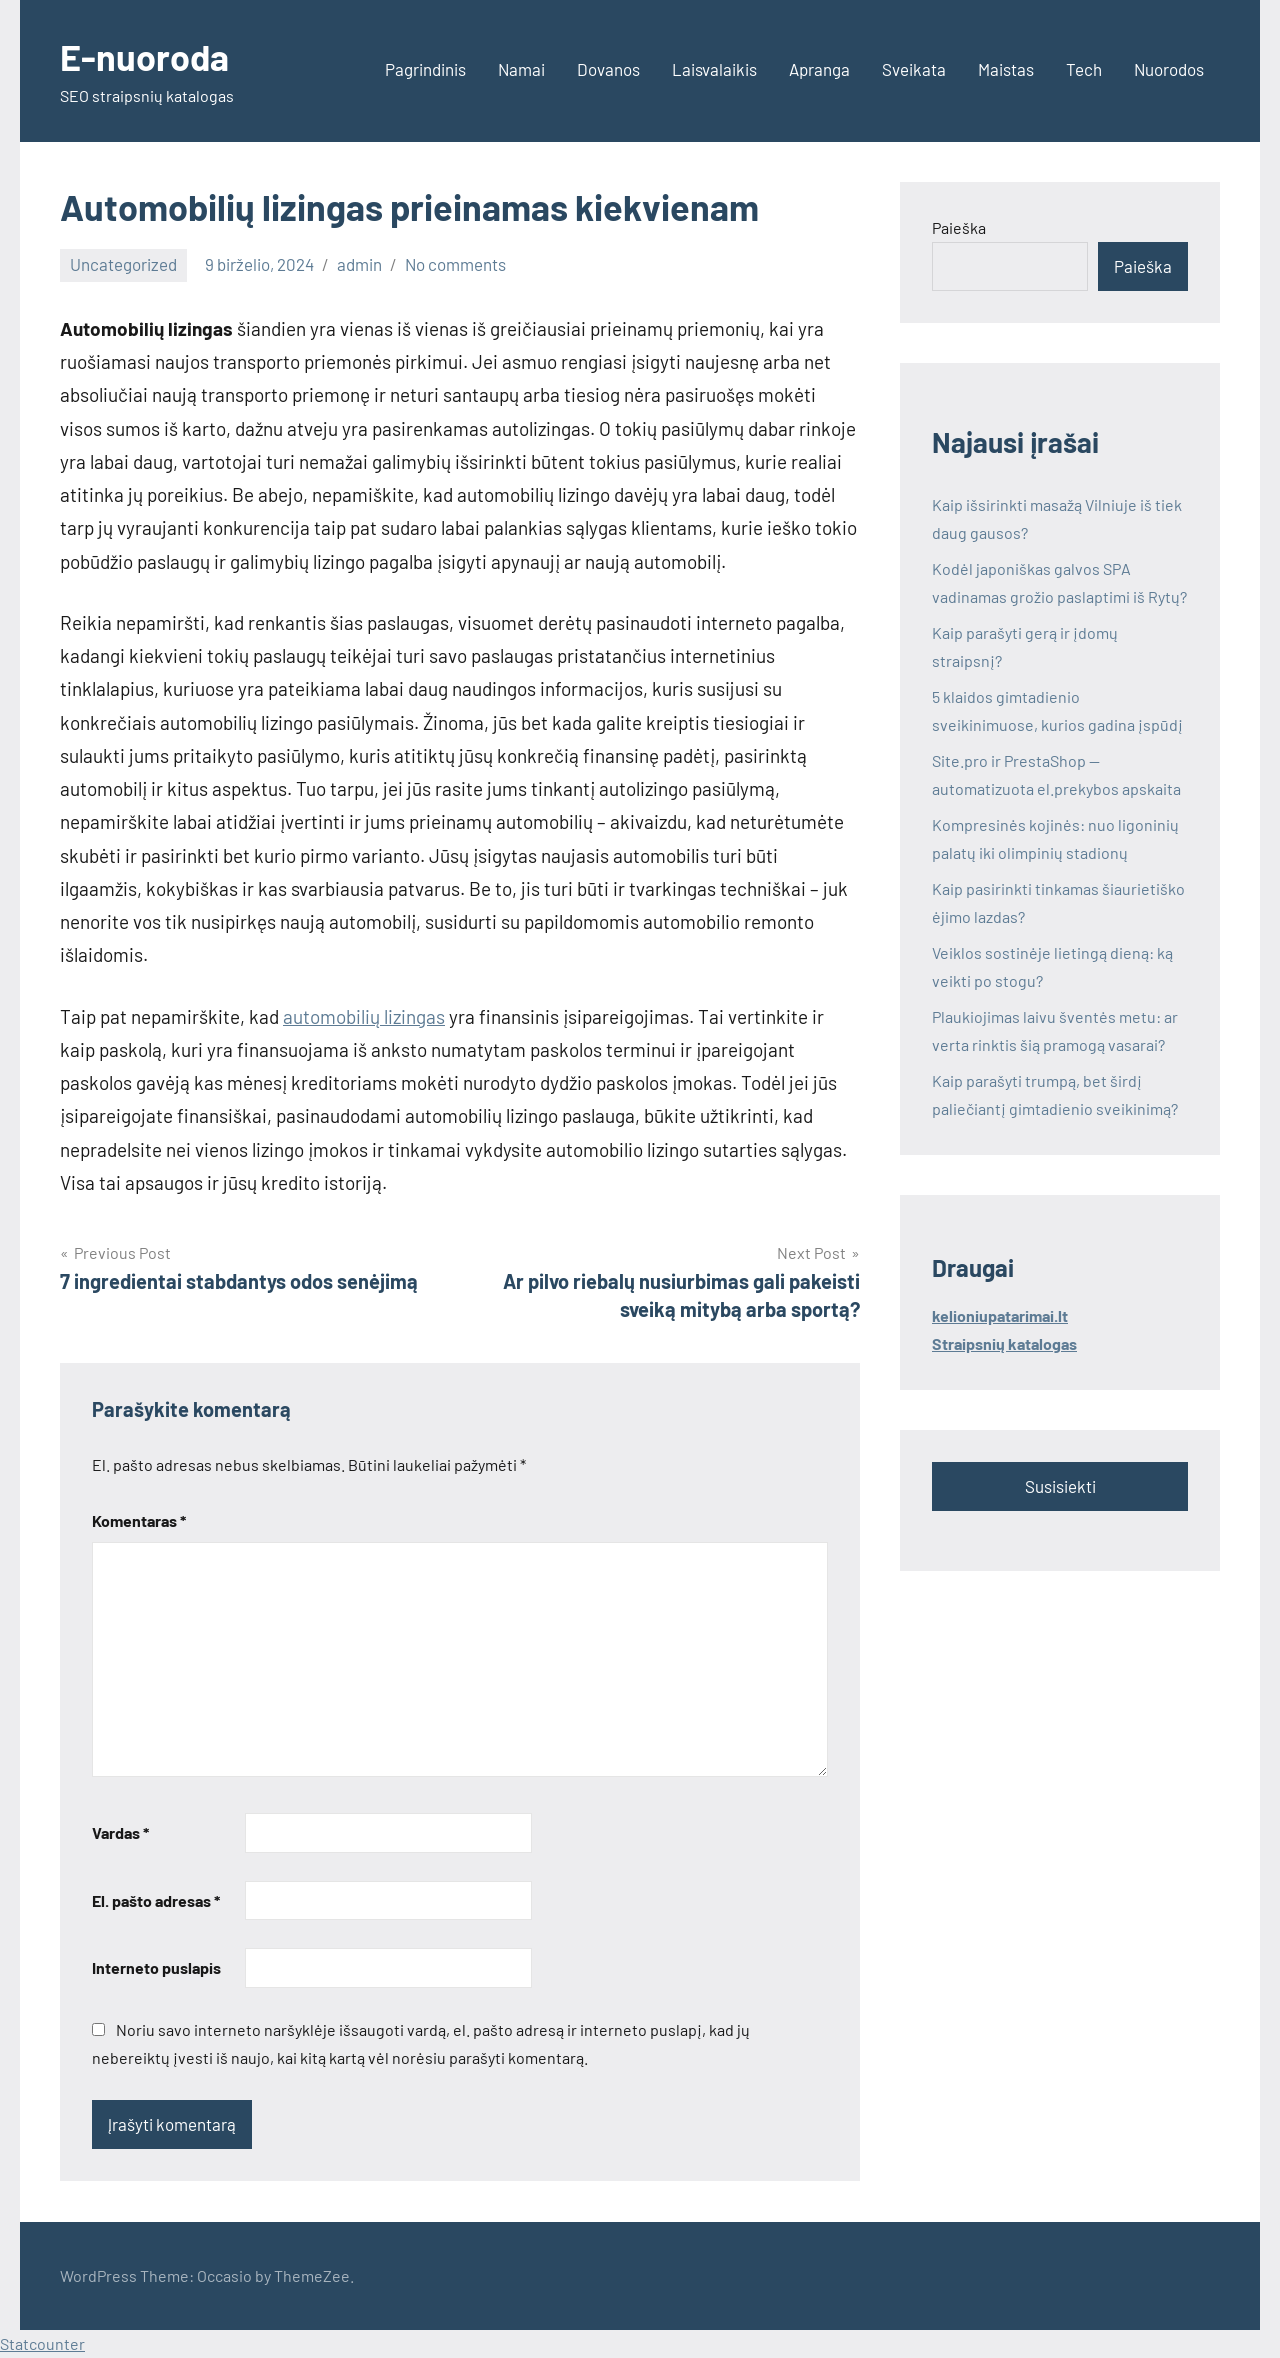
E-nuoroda (144, 56)
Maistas (1006, 69)
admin (359, 264)
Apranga (819, 69)
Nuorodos (1169, 69)
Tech (1084, 69)
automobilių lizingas (364, 1016)
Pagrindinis (425, 69)
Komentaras (139, 1520)
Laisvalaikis (714, 69)
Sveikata (914, 69)
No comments (455, 264)
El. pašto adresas (156, 1900)
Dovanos (608, 69)
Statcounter (42, 2343)
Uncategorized (123, 264)
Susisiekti (1060, 1486)
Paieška (959, 227)
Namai (521, 69)
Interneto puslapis (156, 1967)
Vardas (120, 1832)
